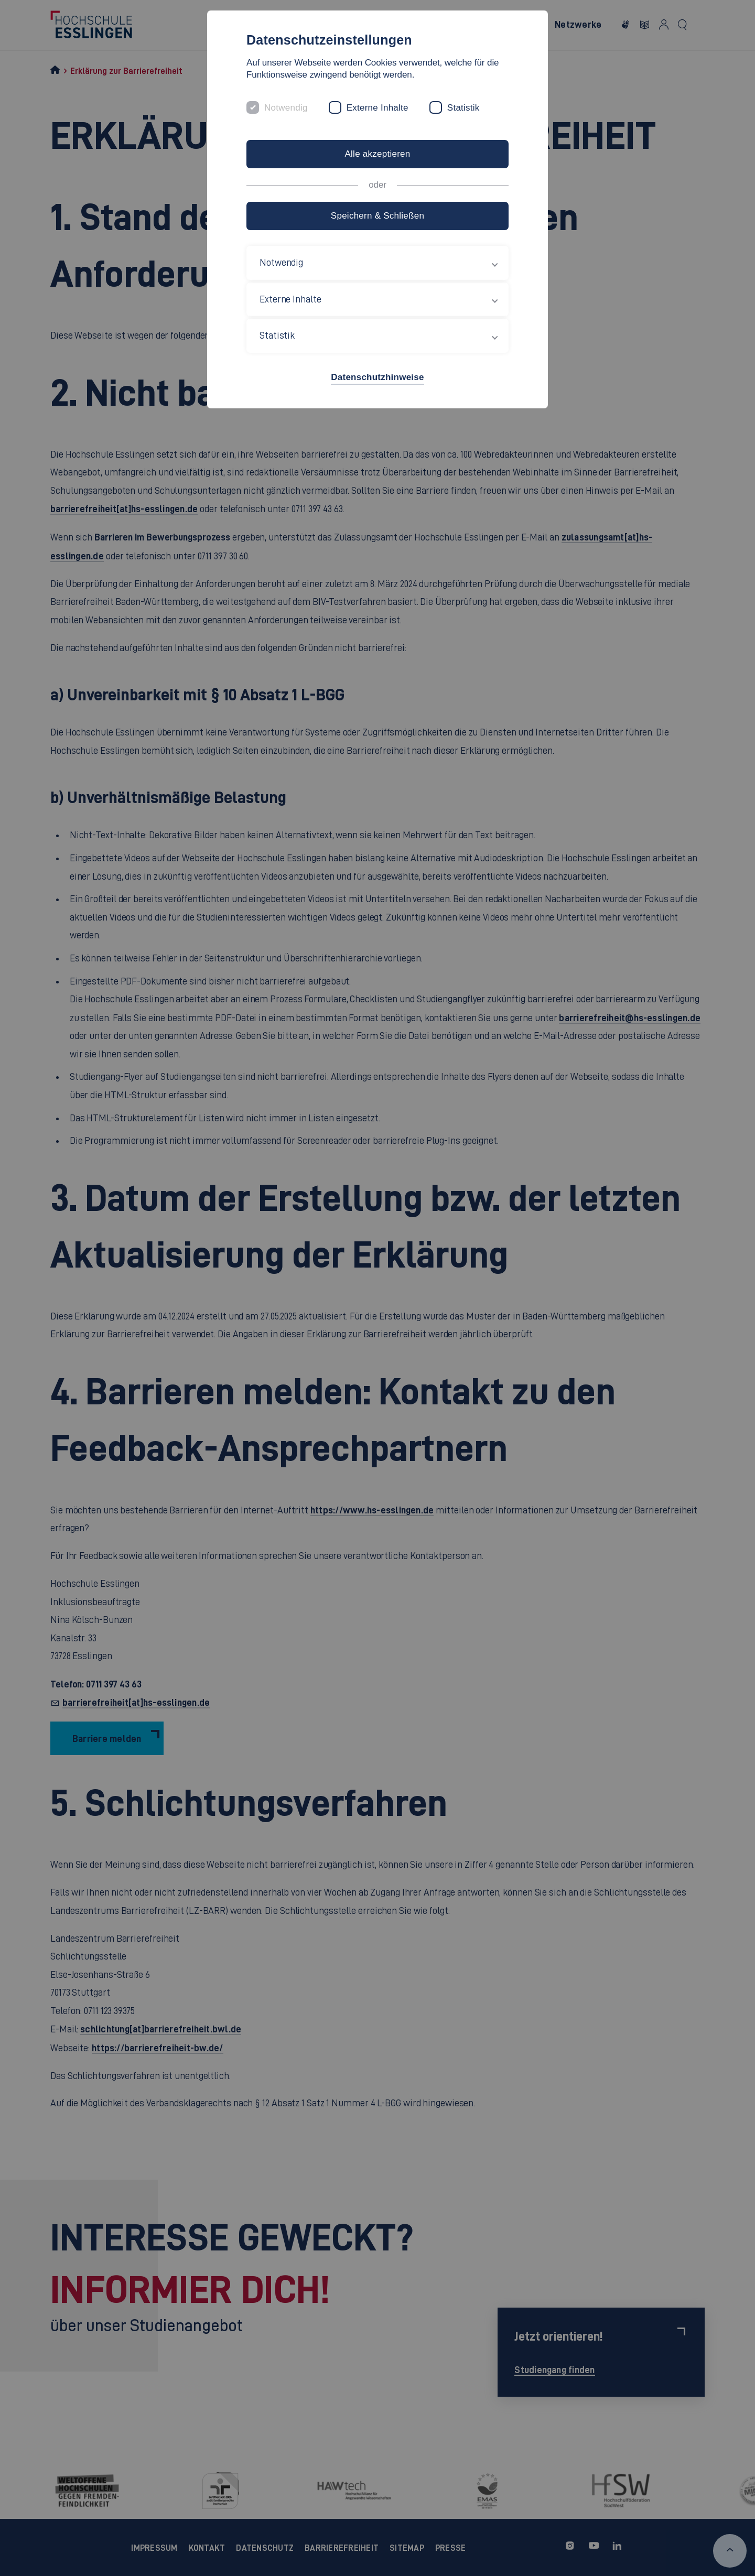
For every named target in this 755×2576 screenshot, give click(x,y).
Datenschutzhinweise (377, 377)
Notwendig (286, 108)
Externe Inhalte (377, 108)
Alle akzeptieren (377, 154)
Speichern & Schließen (377, 216)
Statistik (463, 108)
